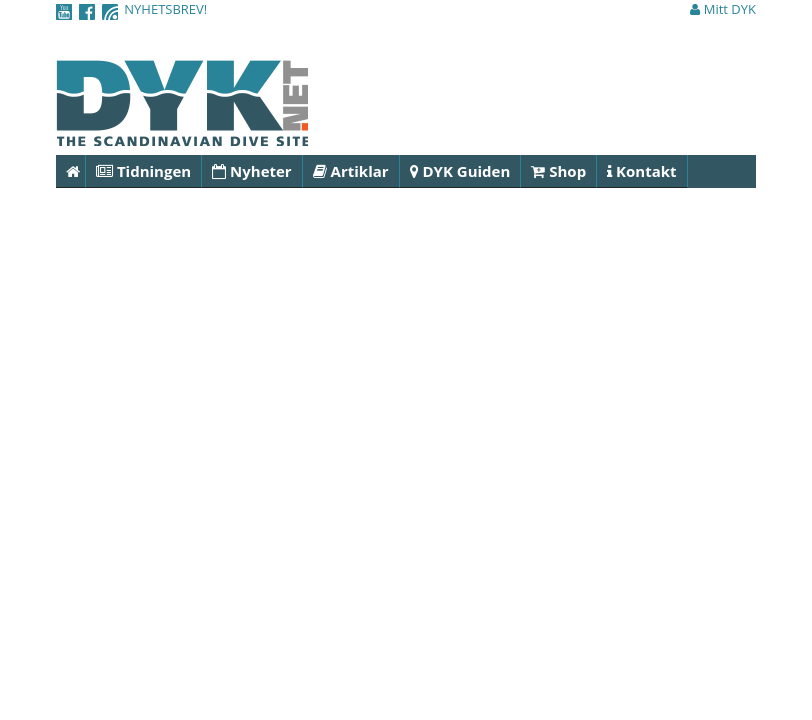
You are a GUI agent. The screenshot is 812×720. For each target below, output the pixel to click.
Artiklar (351, 171)
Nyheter (252, 171)
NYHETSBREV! (165, 9)
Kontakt (641, 171)
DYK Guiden (460, 171)
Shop (558, 171)
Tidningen (143, 171)
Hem (76, 171)
